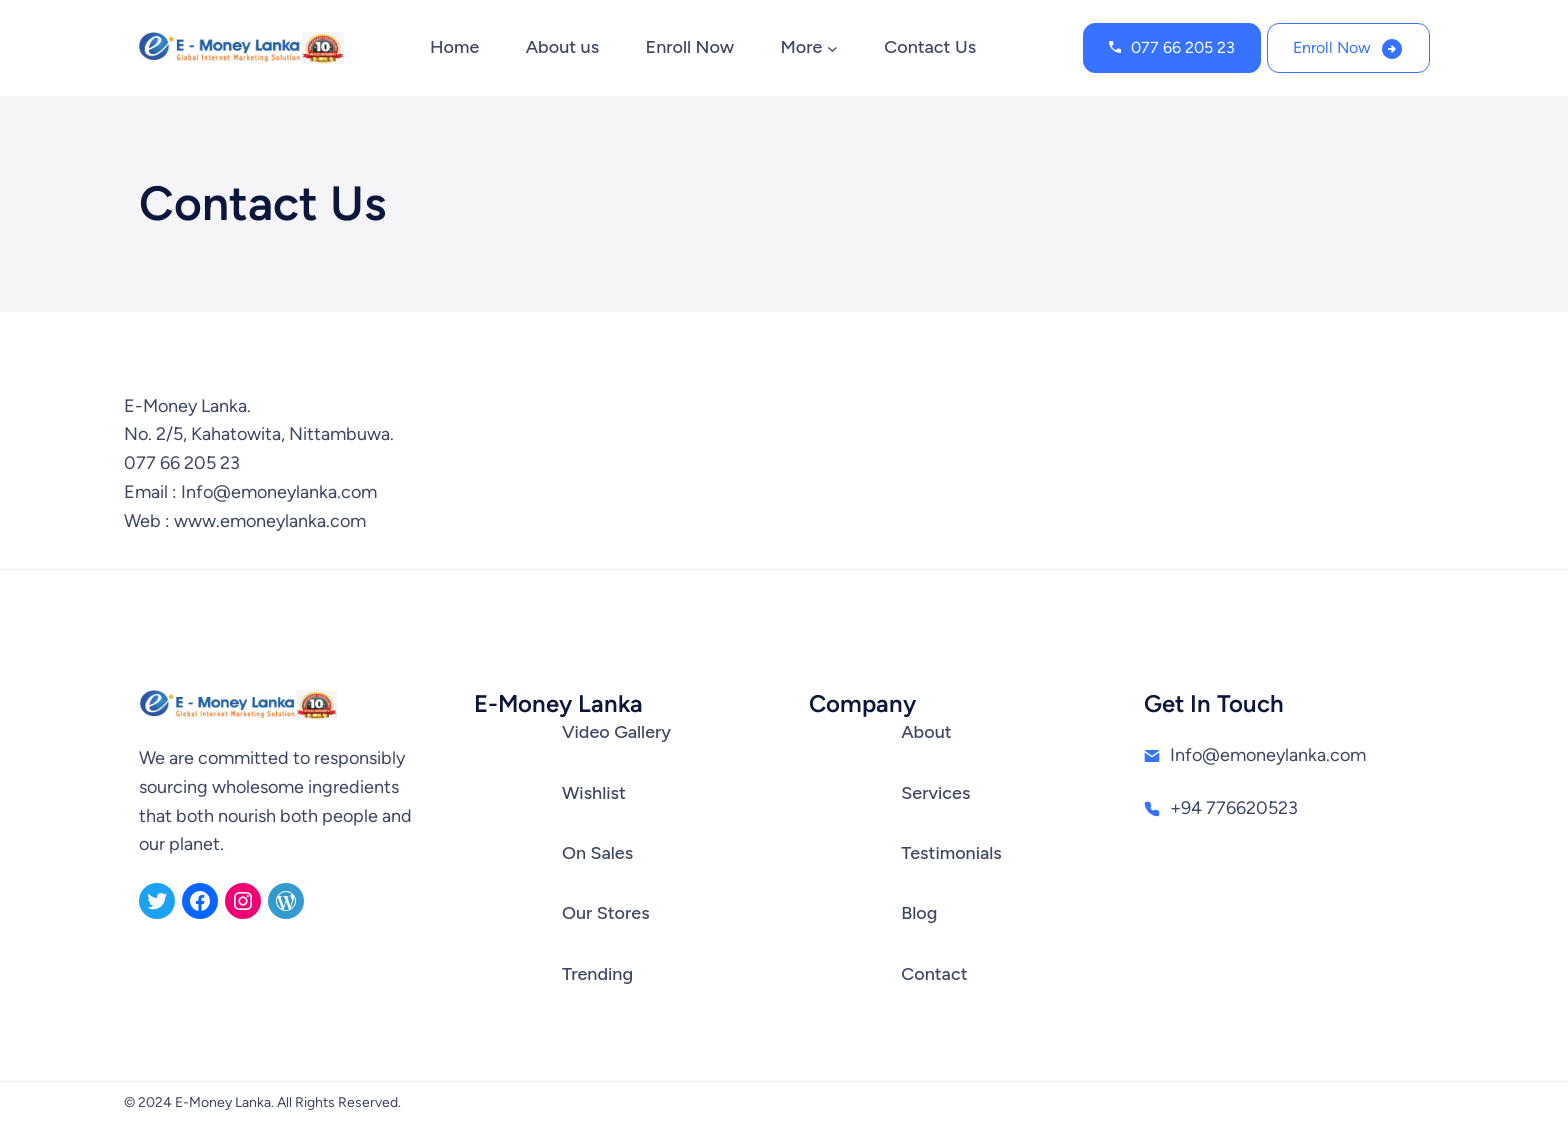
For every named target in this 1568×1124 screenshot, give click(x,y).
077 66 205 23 (1183, 47)
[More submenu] (832, 48)
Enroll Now (1332, 47)
